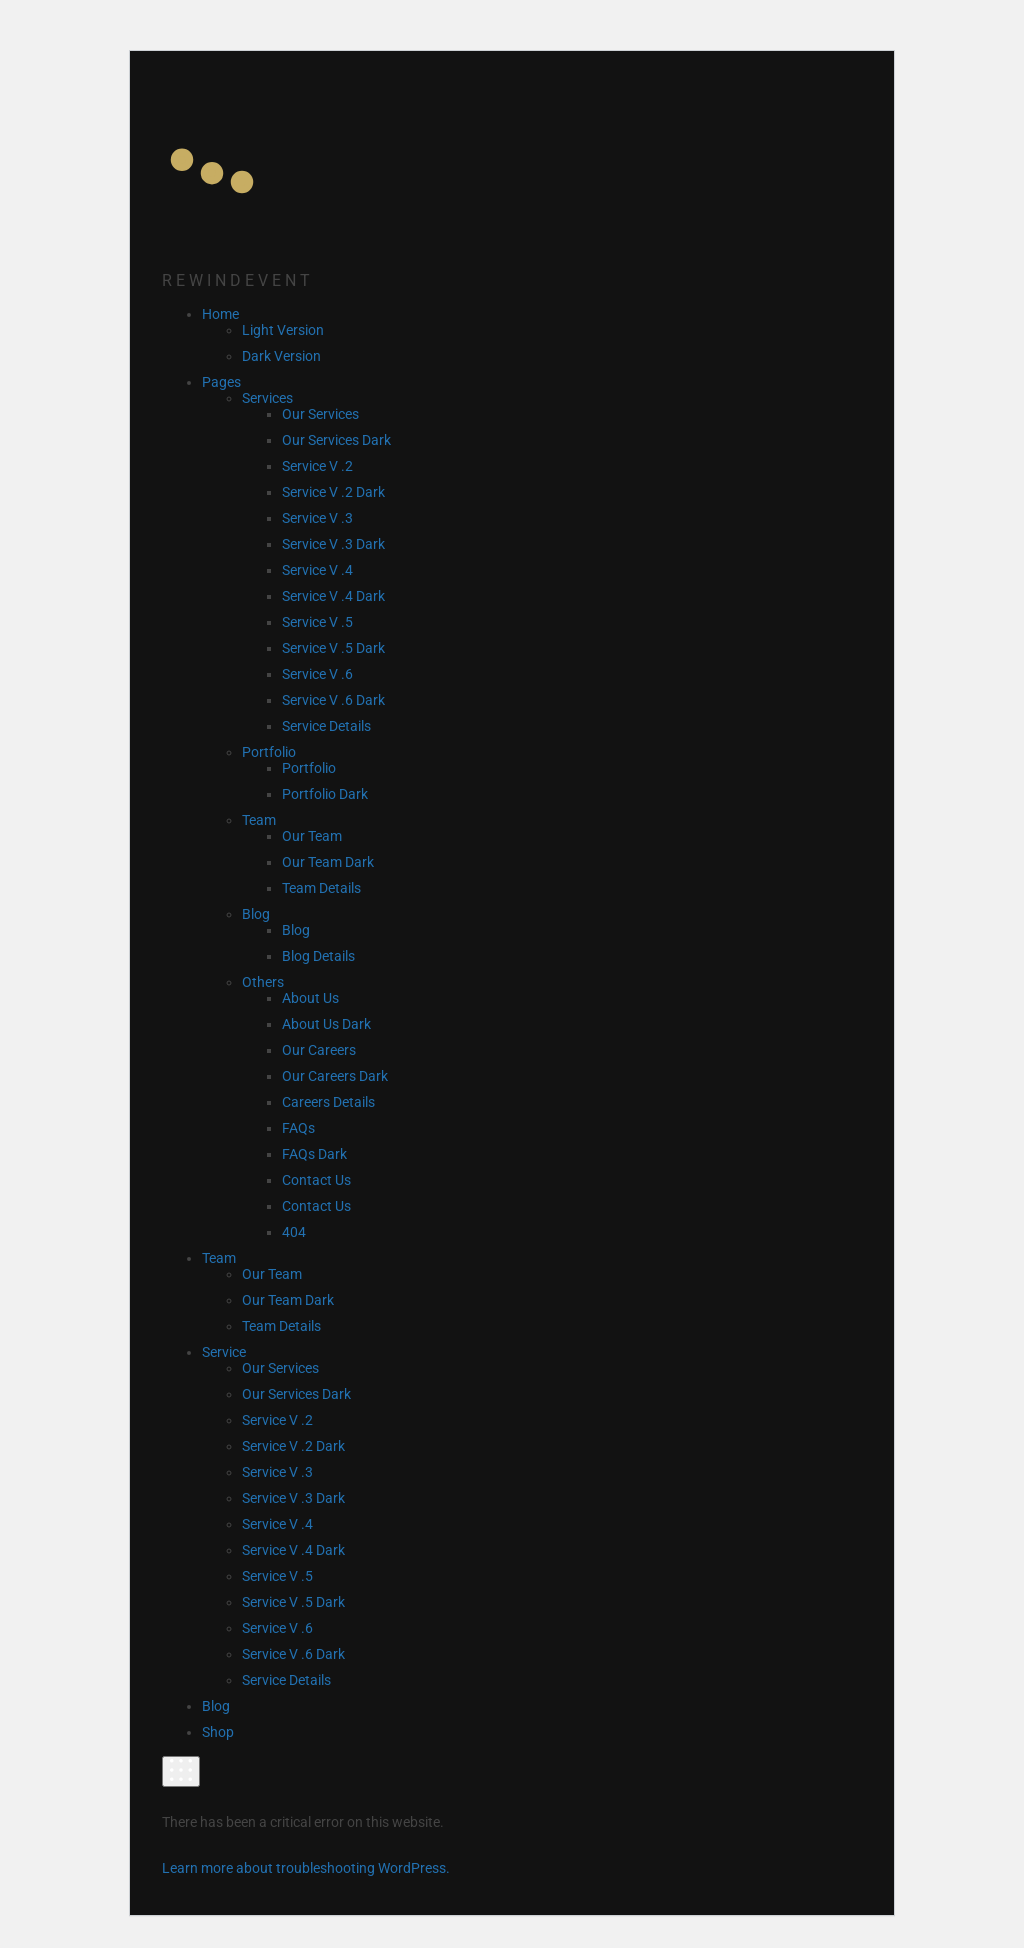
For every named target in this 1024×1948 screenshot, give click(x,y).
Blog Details (318, 956)
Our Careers (319, 1050)
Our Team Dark (328, 862)
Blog (256, 914)
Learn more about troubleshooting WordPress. (306, 1868)
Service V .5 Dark (333, 648)
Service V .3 (317, 518)
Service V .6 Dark (333, 700)
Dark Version (281, 356)
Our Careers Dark (335, 1076)
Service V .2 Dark (333, 492)
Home (220, 314)
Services (267, 398)
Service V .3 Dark (333, 544)
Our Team (312, 836)
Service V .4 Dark (333, 596)
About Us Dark (326, 1024)
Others (263, 982)
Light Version (283, 330)
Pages (221, 382)
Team (259, 820)
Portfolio (269, 752)
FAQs (298, 1128)
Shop (218, 1732)
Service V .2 (317, 466)
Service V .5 (317, 622)
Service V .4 (317, 570)
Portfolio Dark (325, 794)
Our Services (320, 414)
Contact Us (316, 1180)
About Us (310, 998)
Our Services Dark (336, 440)
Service (224, 1352)
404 (294, 1232)
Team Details (321, 888)
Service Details (326, 726)
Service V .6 (317, 674)
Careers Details (328, 1102)
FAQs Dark (314, 1154)
